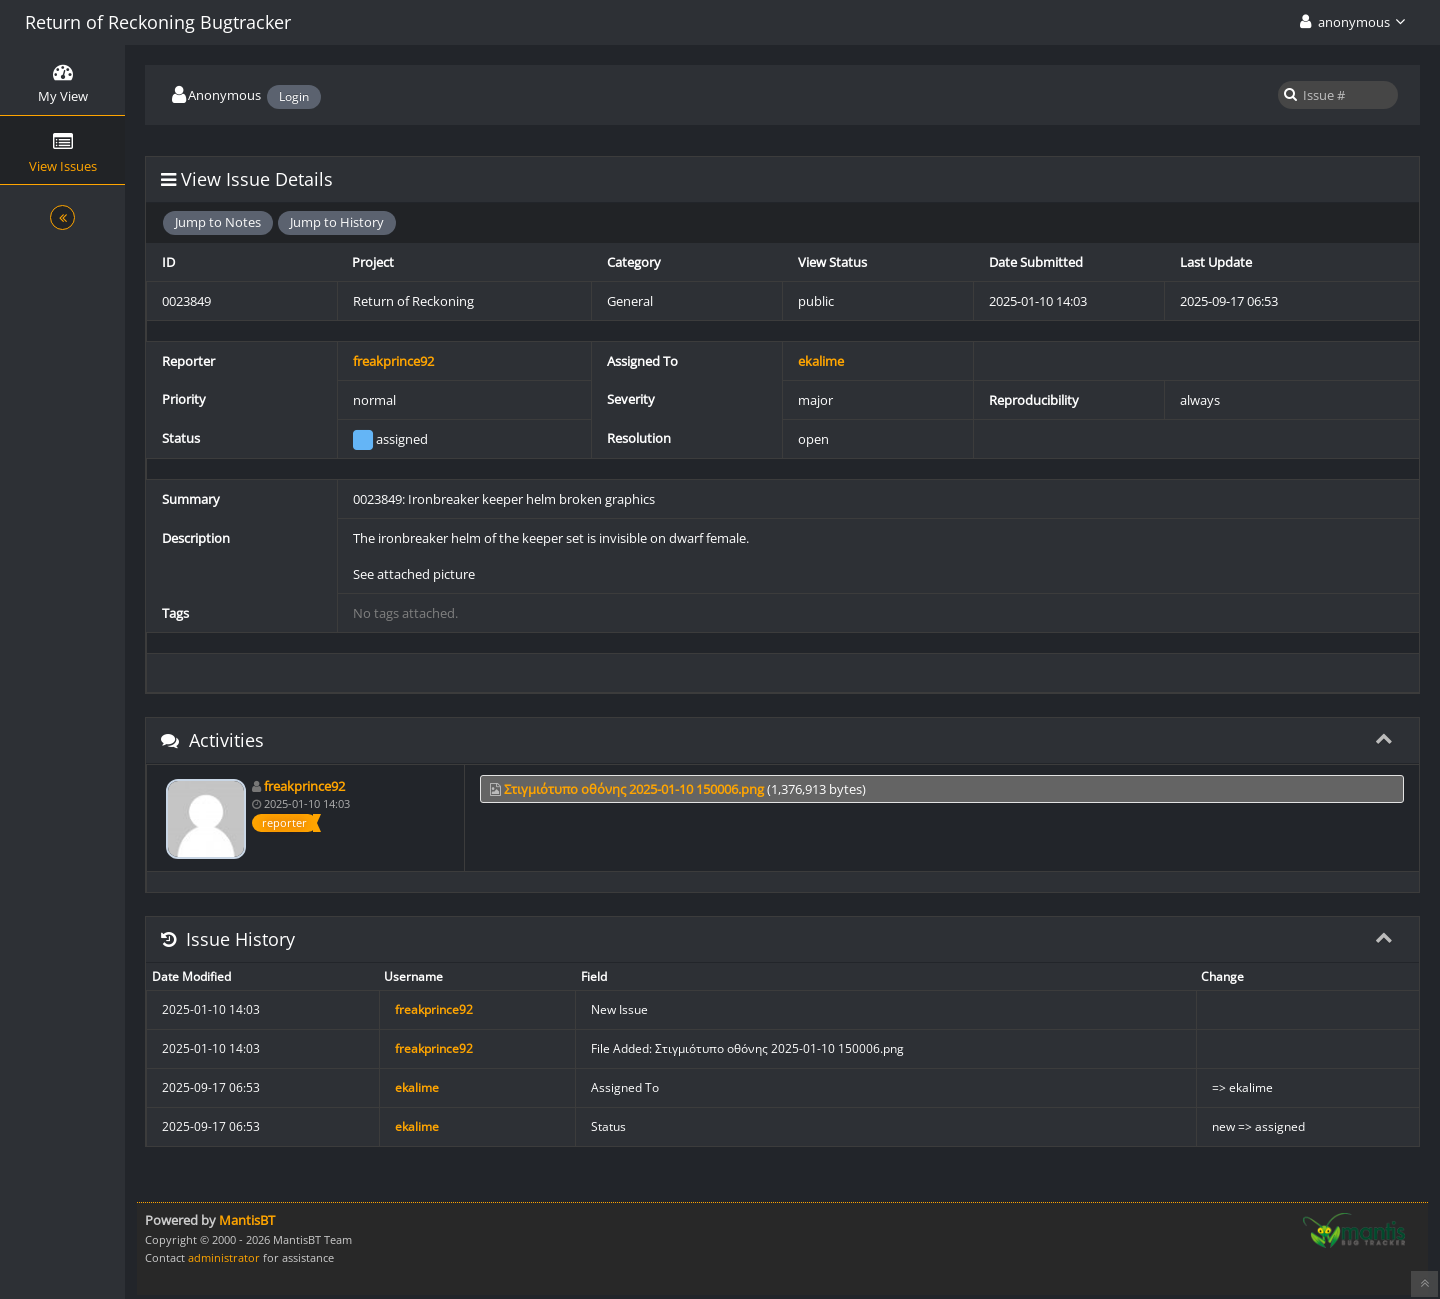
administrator (224, 1257)
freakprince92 (393, 361)
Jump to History (337, 222)
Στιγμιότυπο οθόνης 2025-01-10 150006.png (634, 789)
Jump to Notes (218, 222)
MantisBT (247, 1220)
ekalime (821, 361)
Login (294, 96)
